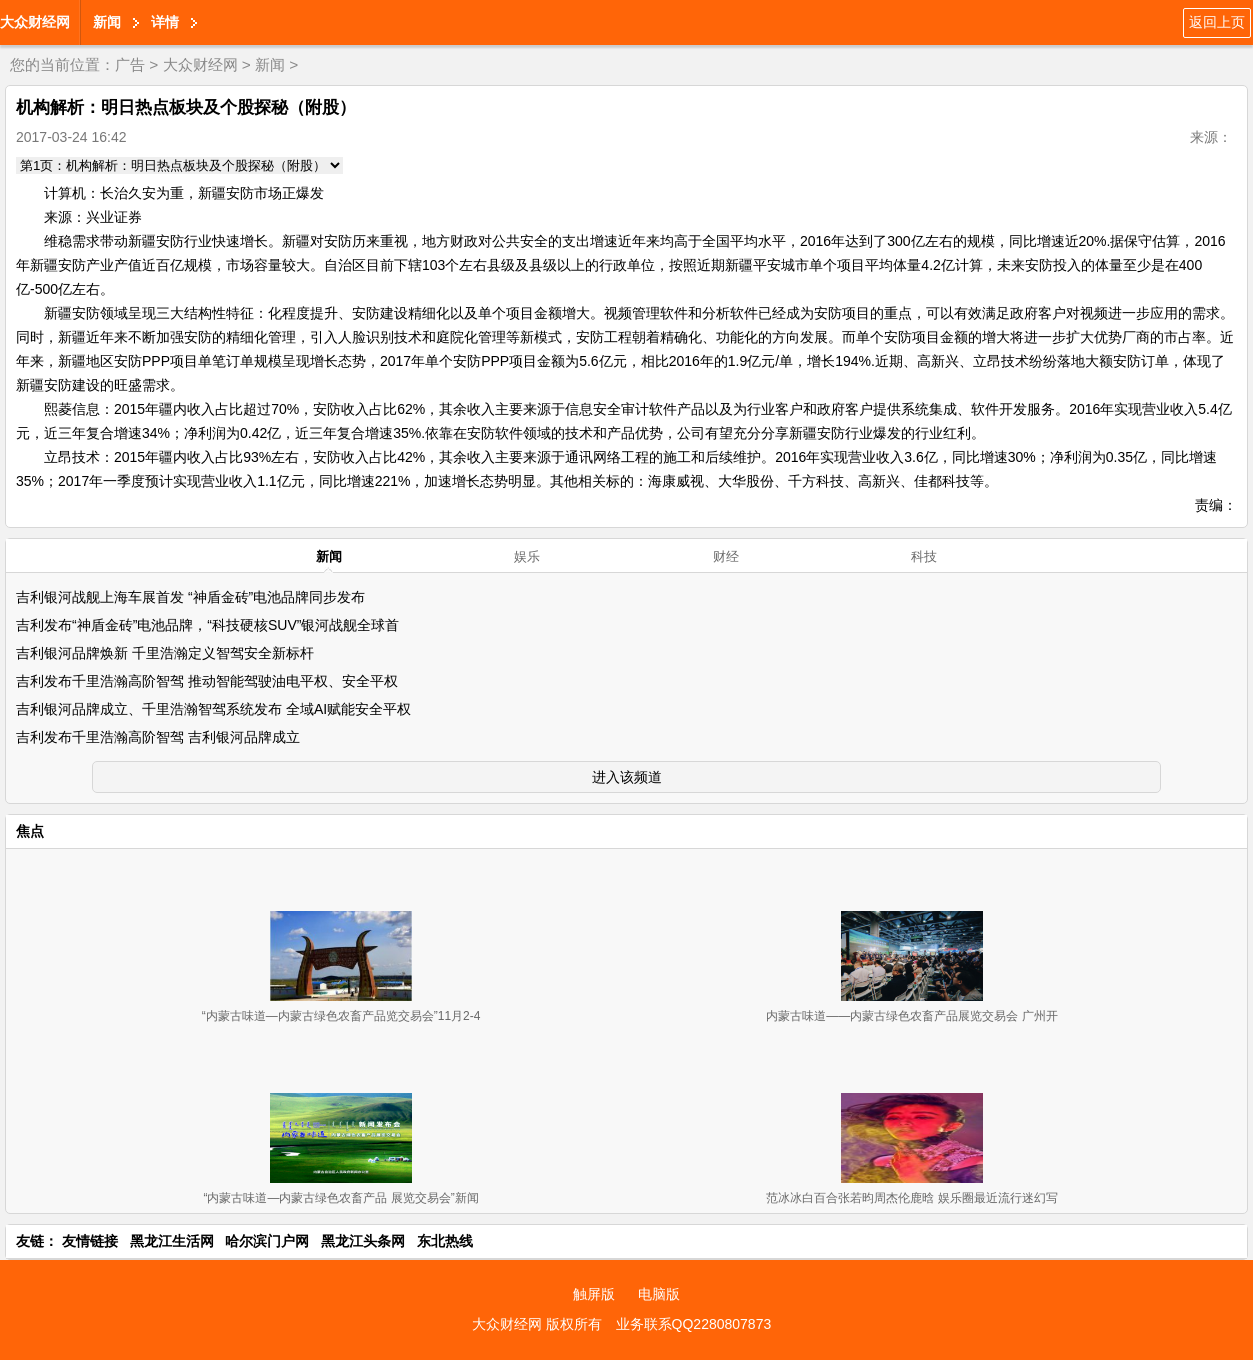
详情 (165, 22)
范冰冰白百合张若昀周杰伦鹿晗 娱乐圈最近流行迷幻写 (911, 1198)
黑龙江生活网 (172, 1241)
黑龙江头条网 (363, 1241)
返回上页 (1217, 22)
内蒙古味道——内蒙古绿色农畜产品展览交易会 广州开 (911, 1016)
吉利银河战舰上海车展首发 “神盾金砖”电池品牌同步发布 (190, 597)
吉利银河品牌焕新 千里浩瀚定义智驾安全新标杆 (165, 653)
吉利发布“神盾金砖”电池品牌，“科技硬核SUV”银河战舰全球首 (207, 625)
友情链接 (90, 1241)
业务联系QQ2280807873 (694, 1324)
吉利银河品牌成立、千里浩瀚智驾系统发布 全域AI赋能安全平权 (213, 709)
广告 (130, 64)
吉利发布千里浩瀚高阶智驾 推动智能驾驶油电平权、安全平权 (207, 681)
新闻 (107, 22)
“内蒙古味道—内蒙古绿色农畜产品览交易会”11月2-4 (341, 1016)
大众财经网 (35, 22)
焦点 (30, 831)
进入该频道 (627, 777)
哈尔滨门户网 (267, 1241)
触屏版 (594, 1294)
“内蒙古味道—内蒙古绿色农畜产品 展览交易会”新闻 (340, 1198)
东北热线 (445, 1241)
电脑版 (659, 1294)
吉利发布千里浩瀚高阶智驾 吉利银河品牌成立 (158, 737)
